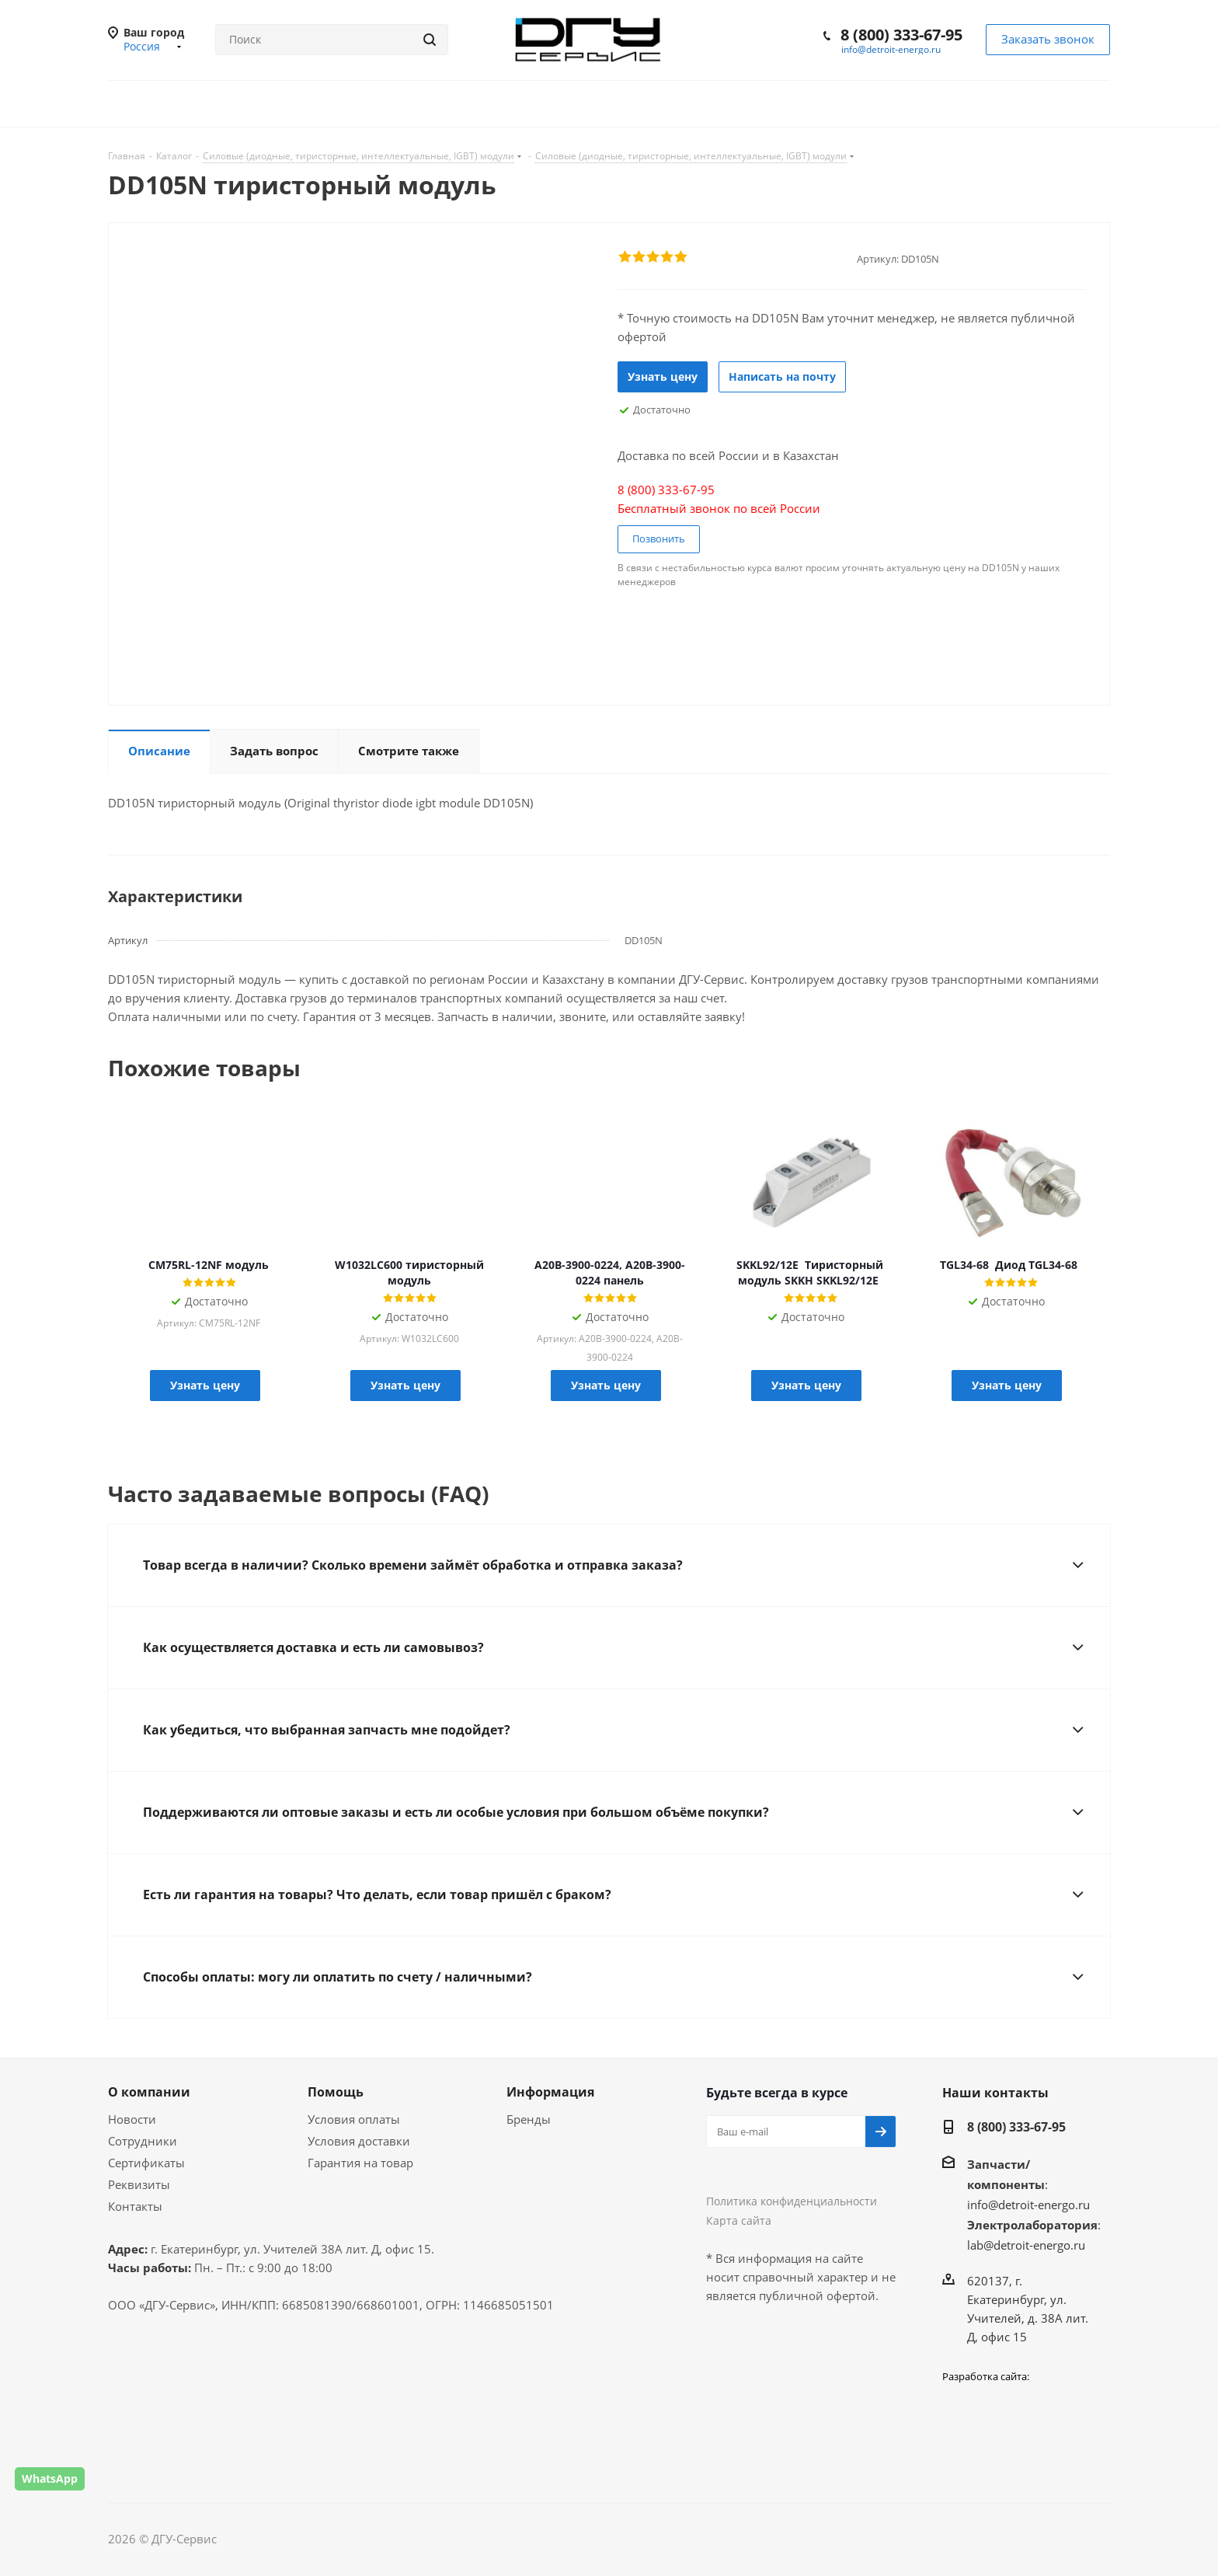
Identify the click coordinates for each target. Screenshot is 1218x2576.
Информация (550, 2091)
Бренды (528, 2119)
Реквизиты (139, 2184)
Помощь (336, 2091)
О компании (149, 2091)
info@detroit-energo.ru (891, 49)
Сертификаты (146, 2162)
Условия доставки (359, 2141)
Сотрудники (142, 2141)
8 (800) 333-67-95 (901, 34)
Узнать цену (663, 376)
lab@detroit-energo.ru (1026, 2245)
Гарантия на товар (360, 2162)
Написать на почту (782, 376)
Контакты (135, 2206)
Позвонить (658, 539)
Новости (132, 2119)
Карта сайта (738, 2220)
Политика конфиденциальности (791, 2201)
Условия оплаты (354, 2119)
